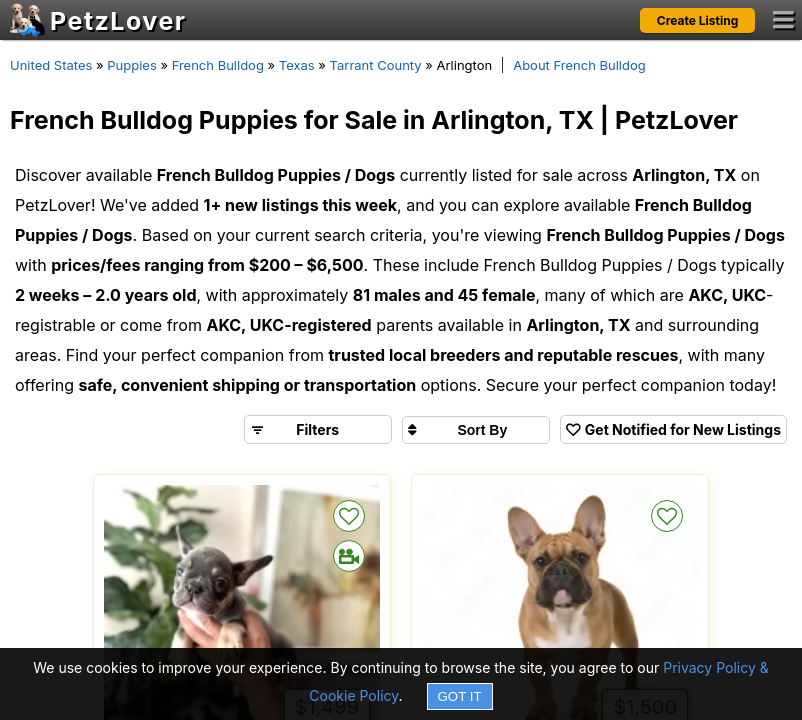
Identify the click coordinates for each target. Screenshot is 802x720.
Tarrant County (376, 65)
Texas (297, 65)
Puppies (132, 65)
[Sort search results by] (476, 430)
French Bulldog (218, 65)
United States (51, 65)
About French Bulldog (579, 65)
